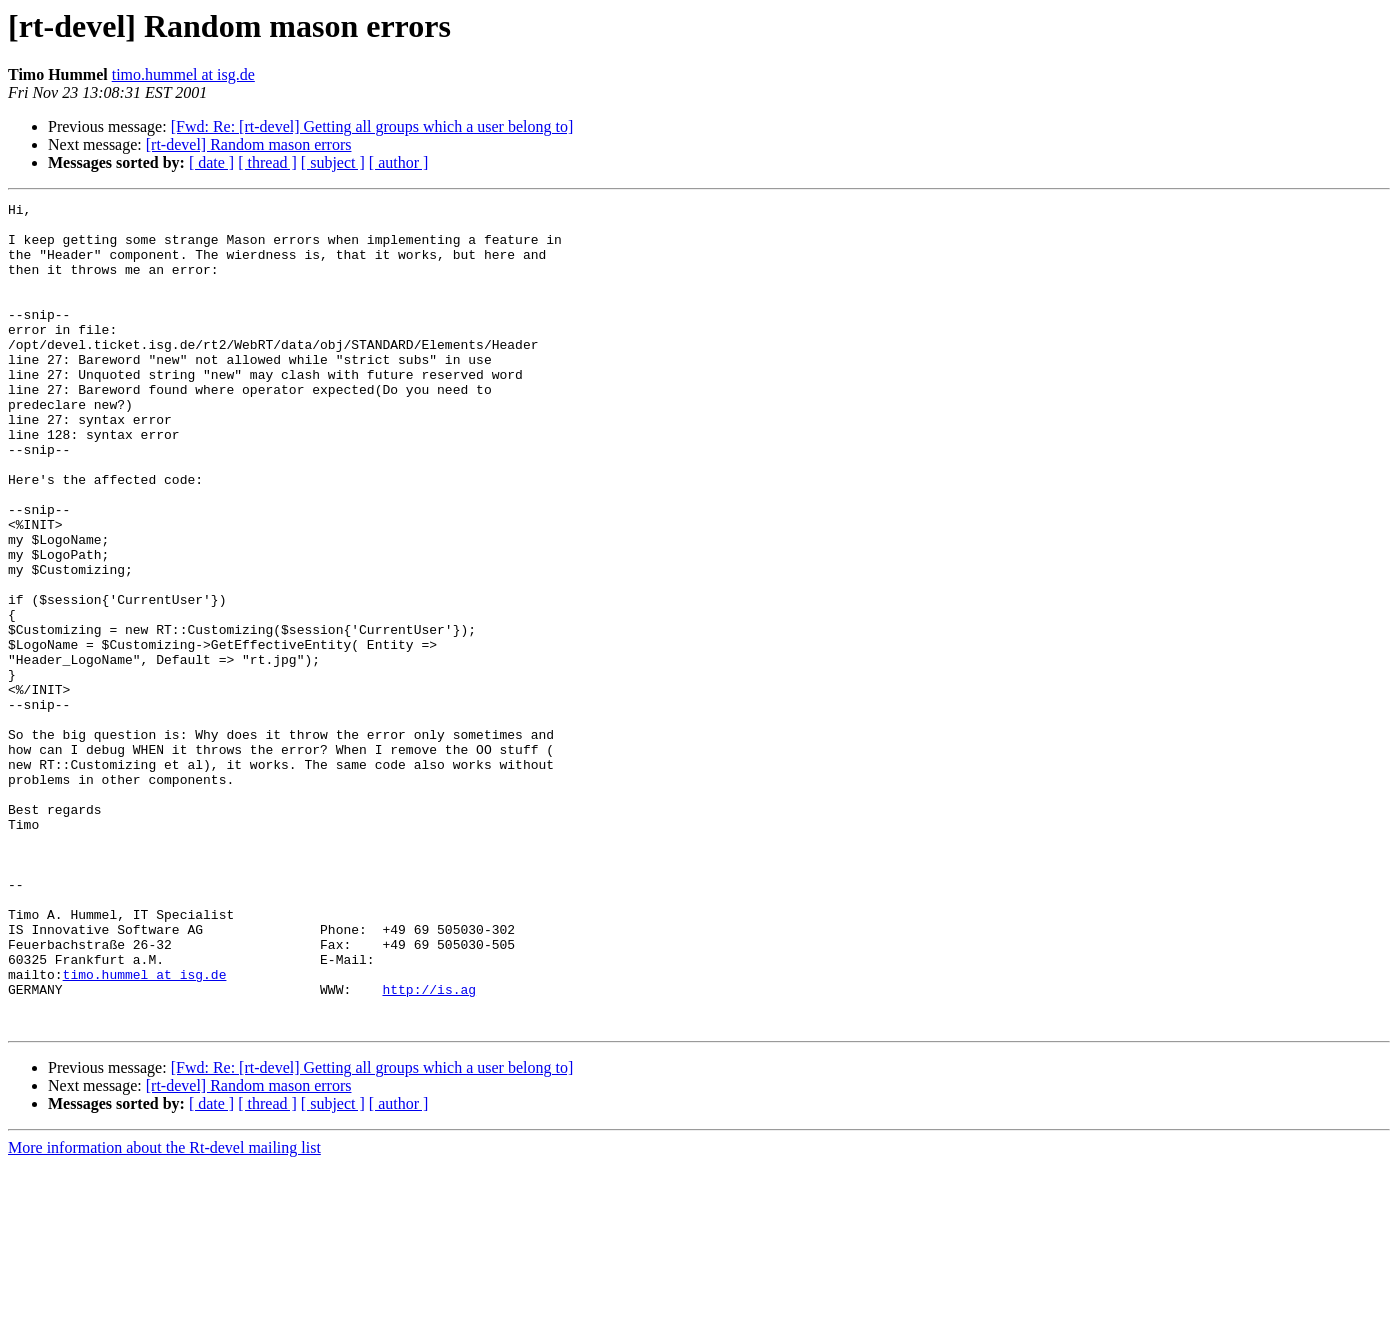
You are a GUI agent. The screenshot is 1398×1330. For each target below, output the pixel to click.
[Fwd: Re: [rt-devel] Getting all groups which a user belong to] (372, 126)
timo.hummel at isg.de (183, 74)
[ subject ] (333, 162)
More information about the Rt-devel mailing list (164, 1312)
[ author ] (399, 162)
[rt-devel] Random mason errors (249, 144)
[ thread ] (267, 162)
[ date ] (211, 162)
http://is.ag (429, 1148)
